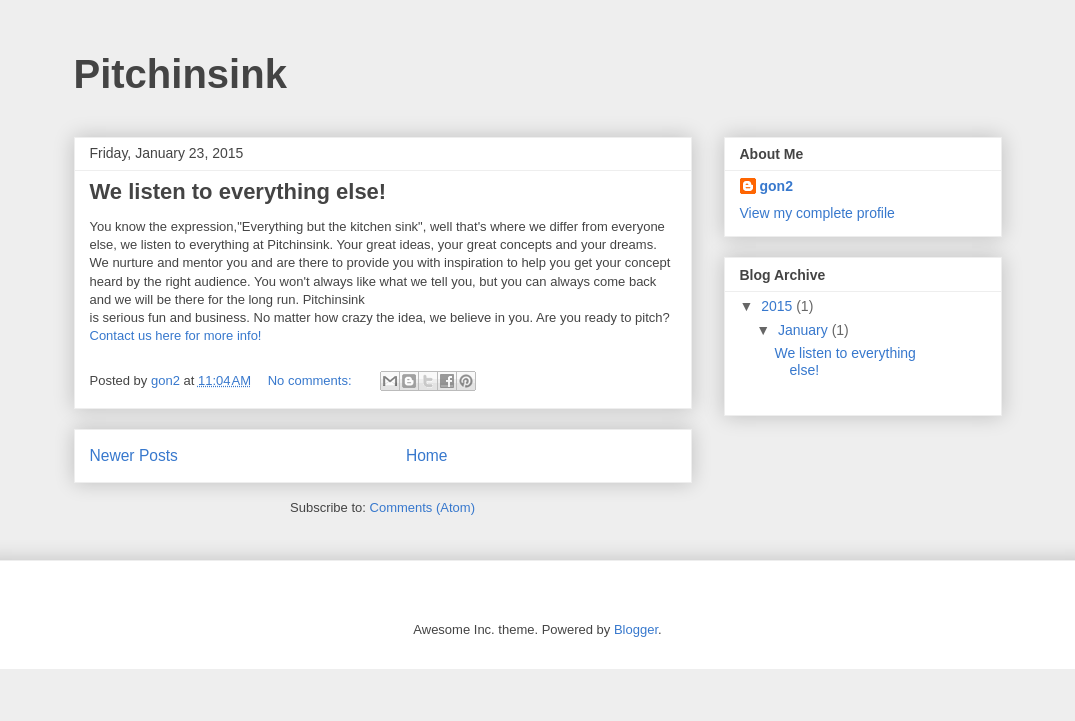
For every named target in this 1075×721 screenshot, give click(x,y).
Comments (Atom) (422, 507)
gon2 (776, 186)
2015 (778, 306)
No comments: (311, 380)
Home (427, 455)
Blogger (636, 629)
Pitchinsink (180, 74)
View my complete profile (817, 213)
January (805, 330)
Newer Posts (134, 455)
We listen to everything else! (238, 191)
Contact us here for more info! (176, 335)
